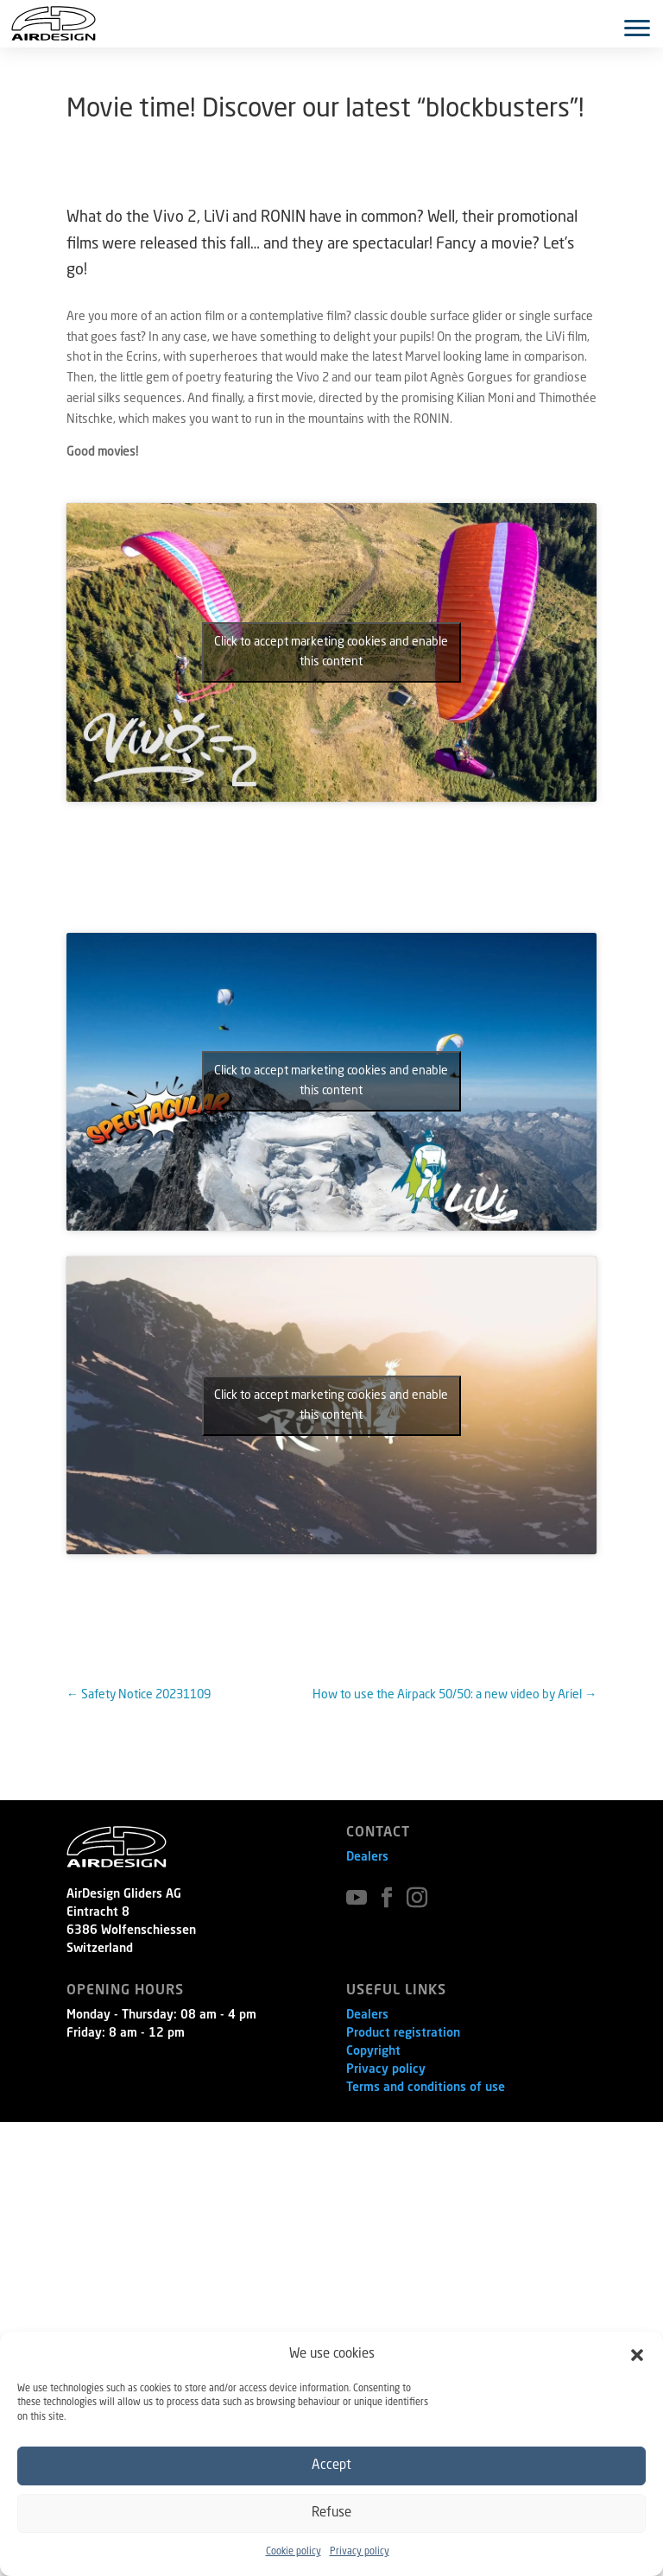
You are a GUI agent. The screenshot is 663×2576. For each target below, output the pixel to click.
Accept (331, 2465)
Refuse (331, 2513)
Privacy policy (359, 2552)
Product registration (403, 2033)
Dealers (367, 1857)
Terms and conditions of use (425, 2088)
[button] (637, 2355)
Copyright (373, 2051)
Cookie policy (293, 2552)
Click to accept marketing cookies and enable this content (331, 652)
